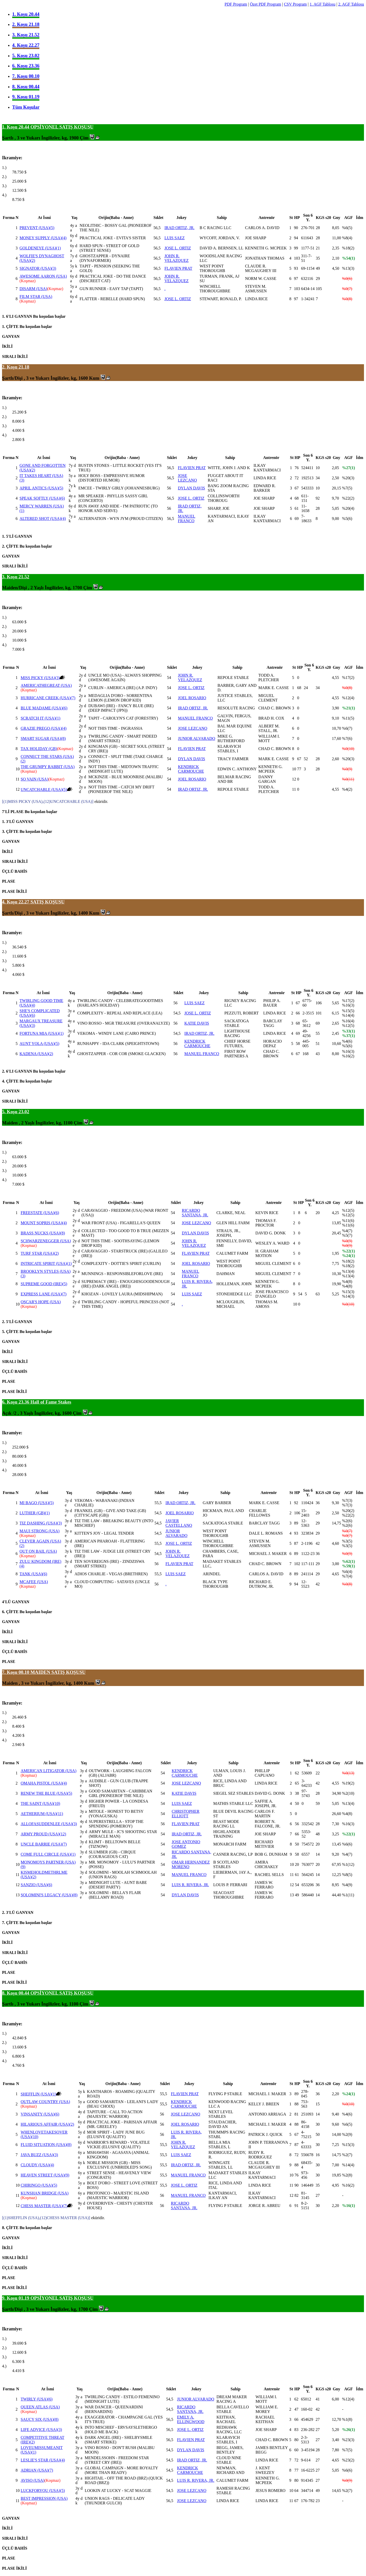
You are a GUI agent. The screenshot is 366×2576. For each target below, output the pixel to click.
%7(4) (347, 1576)
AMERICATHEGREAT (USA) (46, 685)
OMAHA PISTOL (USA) (44, 1783)
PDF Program (236, 4)
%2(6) (347, 1521)
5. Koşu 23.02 (25, 55)
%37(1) (348, 1035)
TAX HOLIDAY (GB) (39, 748)
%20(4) (348, 508)
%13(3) (348, 268)
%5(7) (347, 1235)
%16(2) (348, 1056)
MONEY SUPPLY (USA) (43, 238)
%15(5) (348, 1011)
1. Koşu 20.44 (25, 14)
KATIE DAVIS (196, 1023)
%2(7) (347, 2155)
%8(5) (347, 1874)
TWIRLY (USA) (36, 2399)
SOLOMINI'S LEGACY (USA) (49, 1895)
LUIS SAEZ (174, 238)
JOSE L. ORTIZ (177, 248)
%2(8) (347, 2175)
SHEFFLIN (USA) (38, 2094)
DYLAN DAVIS (191, 488)
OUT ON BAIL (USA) (38, 1551)
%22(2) (348, 498)
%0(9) (347, 769)
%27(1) (348, 468)
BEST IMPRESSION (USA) (44, 2498)
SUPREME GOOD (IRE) (44, 1284)
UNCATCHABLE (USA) (44, 789)
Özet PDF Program (265, 4)
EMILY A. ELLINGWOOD (191, 2419)
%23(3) (348, 2440)
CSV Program (295, 4)
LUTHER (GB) (35, 1513)
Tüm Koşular (26, 107)
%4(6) (347, 1041)
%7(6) (347, 738)
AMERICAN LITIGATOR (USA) (48, 1771)
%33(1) (348, 1031)
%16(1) (348, 2205)
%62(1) (348, 1561)
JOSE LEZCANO (187, 477)
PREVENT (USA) (37, 228)
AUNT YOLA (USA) (39, 1043)
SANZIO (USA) (36, 1885)
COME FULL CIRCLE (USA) (48, 1854)
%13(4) (348, 1271)
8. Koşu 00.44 (25, 86)
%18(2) (348, 248)
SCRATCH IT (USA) (40, 718)
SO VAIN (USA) (34, 779)
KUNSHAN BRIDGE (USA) (44, 2193)
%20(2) (348, 1510)
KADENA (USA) (36, 1054)
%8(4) (347, 238)
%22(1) (348, 1251)
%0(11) (348, 779)
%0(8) (347, 299)
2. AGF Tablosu (351, 4)
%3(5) (347, 1541)
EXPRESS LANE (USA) (43, 1294)
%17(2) (348, 677)
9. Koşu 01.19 (25, 96)
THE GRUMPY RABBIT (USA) (47, 767)
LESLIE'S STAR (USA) (43, 2460)
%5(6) (347, 518)
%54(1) (348, 258)
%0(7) (347, 289)
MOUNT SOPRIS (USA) (44, 1223)
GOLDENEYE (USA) (40, 248)
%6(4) (347, 1571)
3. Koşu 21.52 (25, 34)
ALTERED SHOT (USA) (43, 518)
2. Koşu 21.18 (25, 24)
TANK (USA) (33, 1574)
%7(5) (347, 488)
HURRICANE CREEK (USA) (48, 698)
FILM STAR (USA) (36, 296)
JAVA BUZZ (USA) (39, 2155)
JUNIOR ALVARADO (196, 738)
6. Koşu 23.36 (25, 65)
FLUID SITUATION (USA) (46, 2144)
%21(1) (348, 708)
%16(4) (348, 1021)
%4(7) (347, 1231)
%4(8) (347, 1281)
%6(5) (347, 228)
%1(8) (347, 2419)
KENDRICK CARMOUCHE (191, 769)
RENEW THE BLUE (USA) (46, 1793)
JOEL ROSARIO (192, 698)
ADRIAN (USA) (37, 2470)
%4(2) (347, 789)
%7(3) (347, 1500)
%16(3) (348, 1005)
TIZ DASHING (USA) (41, 1523)
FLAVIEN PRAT (178, 268)
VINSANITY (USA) (40, 2114)
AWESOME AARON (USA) (43, 276)
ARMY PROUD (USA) (43, 1834)
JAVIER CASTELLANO (178, 1523)
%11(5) (348, 718)
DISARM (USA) (33, 289)
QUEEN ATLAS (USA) (40, 2407)
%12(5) (348, 1025)
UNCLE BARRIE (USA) (44, 1844)
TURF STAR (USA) (40, 1253)
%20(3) (348, 478)
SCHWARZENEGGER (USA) (46, 1241)
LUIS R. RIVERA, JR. (190, 1885)
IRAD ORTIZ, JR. (179, 228)
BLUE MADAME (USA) (44, 708)
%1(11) (348, 1895)
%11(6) (348, 1220)
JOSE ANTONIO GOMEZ (186, 1844)
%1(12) (348, 1864)
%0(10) (348, 748)
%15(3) (348, 1292)
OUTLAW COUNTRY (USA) (45, 2102)
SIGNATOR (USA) (38, 268)
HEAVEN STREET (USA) (45, 2175)
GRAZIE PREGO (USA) (43, 728)
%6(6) (347, 1844)
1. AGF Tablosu (322, 4)
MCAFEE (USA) (34, 1582)
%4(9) (347, 1885)
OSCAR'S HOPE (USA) (41, 1302)
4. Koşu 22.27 (25, 45)
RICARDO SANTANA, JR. (195, 1212)
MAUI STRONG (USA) (39, 1531)
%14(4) (348, 1015)
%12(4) (348, 698)
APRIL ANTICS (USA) (41, 488)
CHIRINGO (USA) (39, 2185)
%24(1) (348, 1255)
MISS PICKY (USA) (40, 678)
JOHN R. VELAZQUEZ (176, 258)
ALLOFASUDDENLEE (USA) (49, 1824)
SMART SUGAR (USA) (43, 738)
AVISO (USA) (32, 2480)
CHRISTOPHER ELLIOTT (185, 1813)
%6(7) (347, 728)
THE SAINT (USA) (40, 1803)
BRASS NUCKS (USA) (43, 1233)
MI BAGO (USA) (37, 1503)
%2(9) (347, 2134)
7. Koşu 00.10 (25, 76)
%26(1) (348, 2429)
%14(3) (348, 1296)
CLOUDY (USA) (37, 2165)
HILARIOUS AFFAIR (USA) (47, 2124)
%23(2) (348, 2460)
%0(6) (347, 278)
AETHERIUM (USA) (42, 1813)
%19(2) (348, 1783)
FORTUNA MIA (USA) (42, 1033)
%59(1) (348, 1566)
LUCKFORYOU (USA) (43, 2490)
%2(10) (348, 1793)
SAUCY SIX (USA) (39, 2419)
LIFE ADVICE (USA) (41, 2429)
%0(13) (348, 1773)
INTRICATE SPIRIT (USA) (46, 1263)
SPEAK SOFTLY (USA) (42, 498)
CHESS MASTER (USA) (44, 2206)
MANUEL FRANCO (186, 518)
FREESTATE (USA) (40, 1213)
